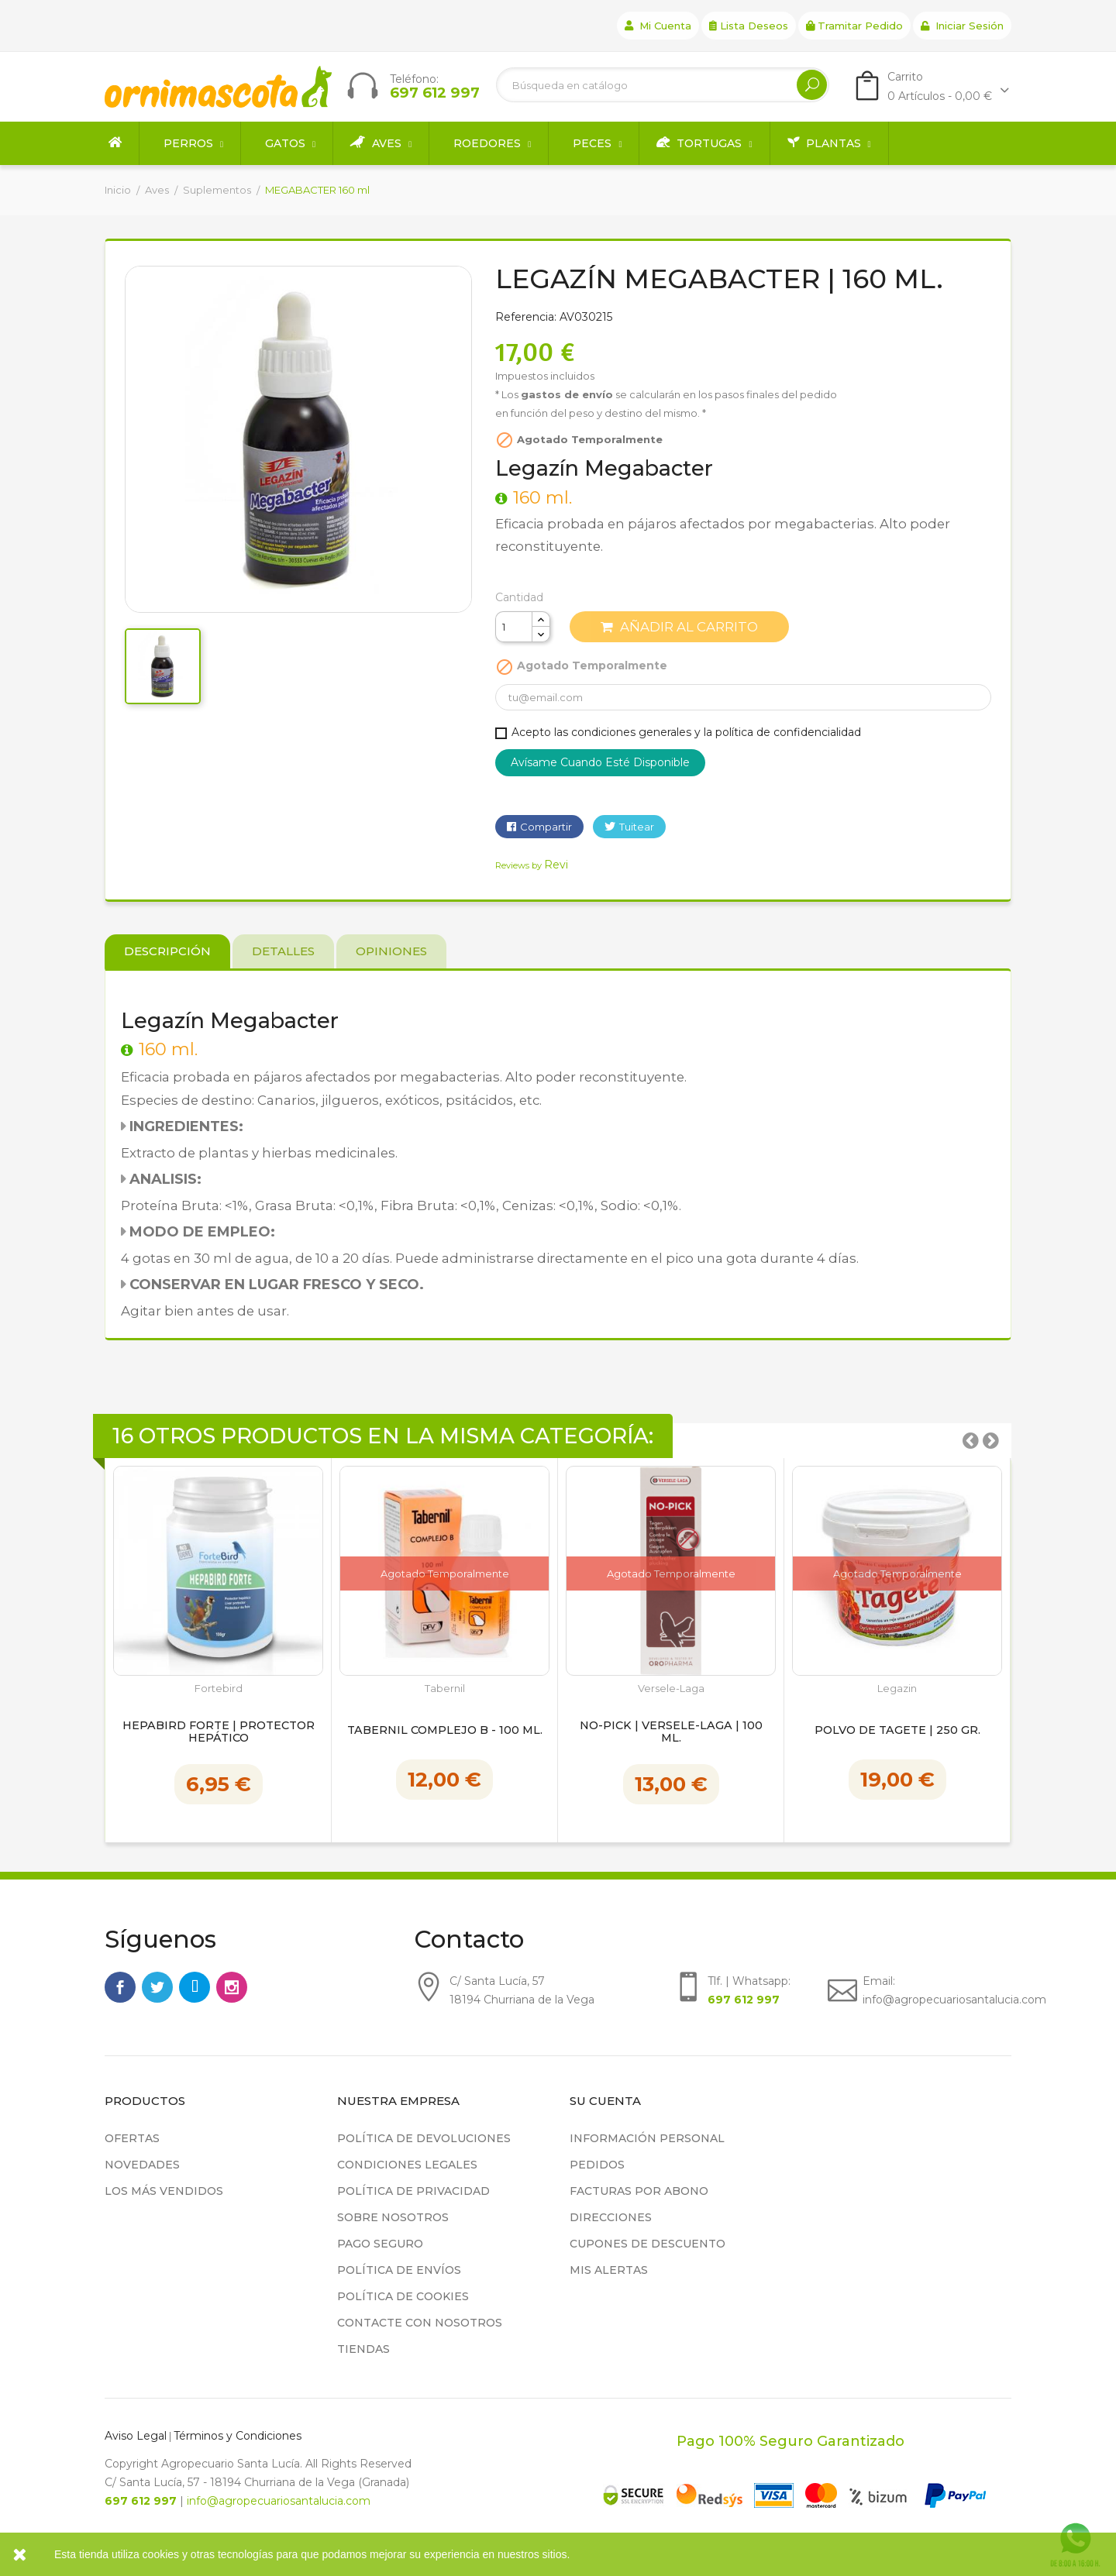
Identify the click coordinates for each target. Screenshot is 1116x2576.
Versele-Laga (671, 1689)
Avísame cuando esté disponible (600, 762)
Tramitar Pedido (854, 25)
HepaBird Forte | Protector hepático (218, 1732)
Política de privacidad (413, 2191)
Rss (194, 1987)
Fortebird (219, 1689)
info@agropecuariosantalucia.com (278, 2501)
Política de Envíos (399, 2270)
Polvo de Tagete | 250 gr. (897, 1731)
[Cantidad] (513, 626)
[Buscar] (662, 84)
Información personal (647, 2138)
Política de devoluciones (424, 2138)
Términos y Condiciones (237, 2436)
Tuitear (636, 826)
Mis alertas (609, 2270)
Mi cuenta (658, 25)
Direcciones (611, 2217)
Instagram (231, 1987)
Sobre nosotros (393, 2217)
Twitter (157, 1987)
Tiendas (363, 2349)
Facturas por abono (639, 2191)
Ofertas (132, 2138)
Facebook (120, 1987)
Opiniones (391, 951)
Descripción (167, 951)
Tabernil (445, 1689)
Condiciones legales (407, 2165)
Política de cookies (403, 2296)
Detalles (283, 951)
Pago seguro (380, 2244)
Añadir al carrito (679, 627)
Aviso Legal (136, 2436)
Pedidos (597, 2165)
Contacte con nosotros (419, 2323)
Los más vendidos (164, 2191)
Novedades (142, 2165)
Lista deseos (748, 25)
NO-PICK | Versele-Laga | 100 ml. (671, 1732)
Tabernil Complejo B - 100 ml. (444, 1731)
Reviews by (531, 865)
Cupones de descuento (647, 2244)
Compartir (546, 826)
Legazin (897, 1689)
